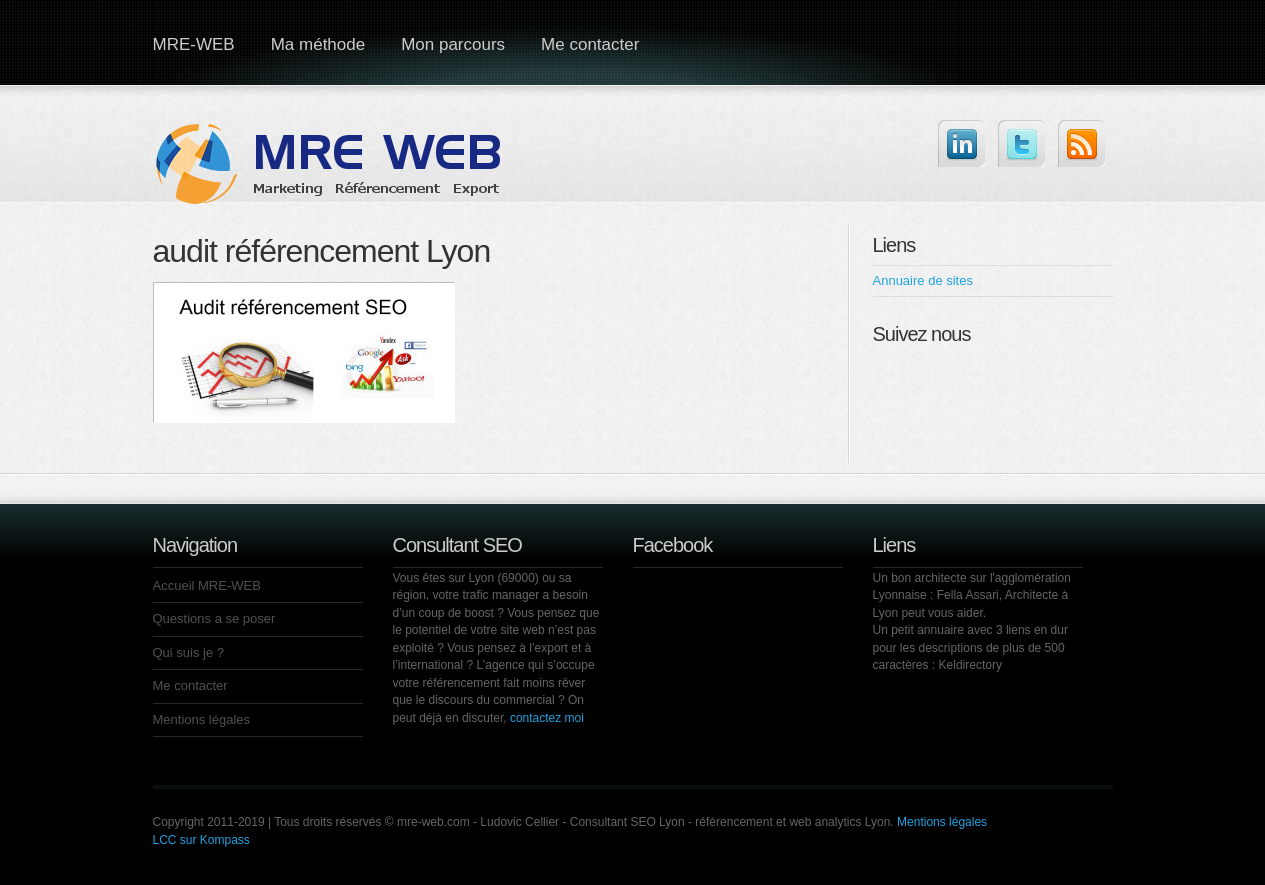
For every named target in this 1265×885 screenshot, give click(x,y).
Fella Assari (968, 595)
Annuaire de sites (923, 280)
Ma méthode (318, 44)
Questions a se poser (214, 618)
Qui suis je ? (189, 652)
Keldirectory (970, 665)
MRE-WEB (194, 44)
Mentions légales (202, 719)
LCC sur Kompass (201, 840)
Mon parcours (453, 44)
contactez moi (547, 718)
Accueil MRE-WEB (207, 585)
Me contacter (590, 44)
